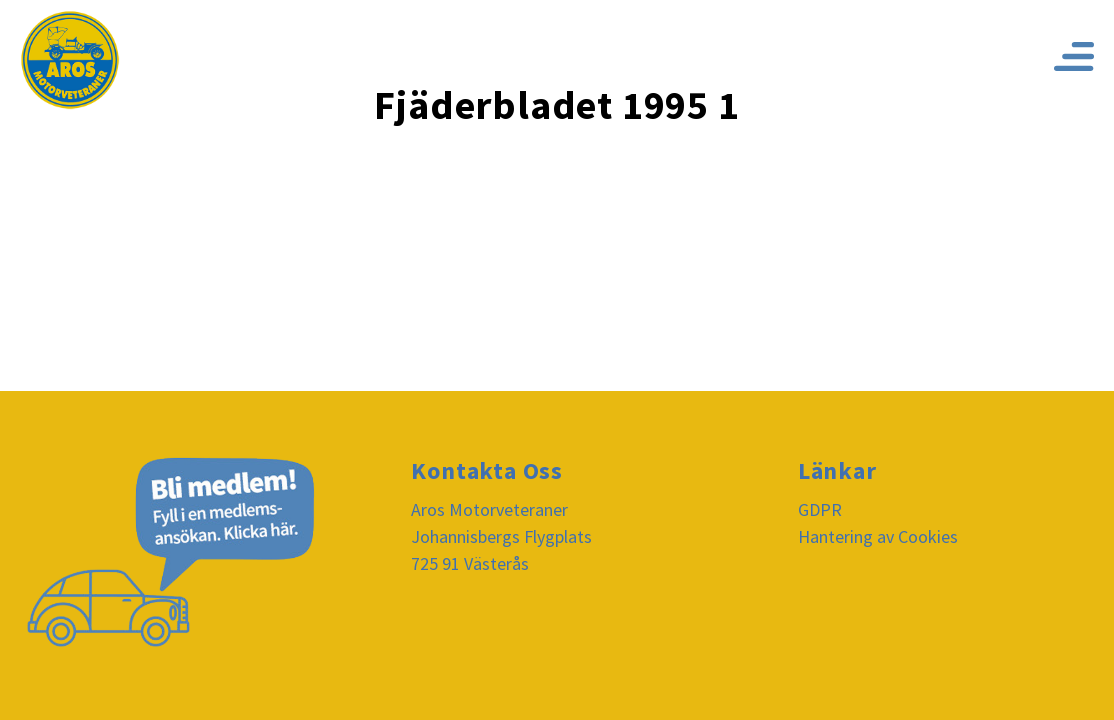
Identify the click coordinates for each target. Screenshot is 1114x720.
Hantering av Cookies (878, 536)
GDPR (820, 509)
